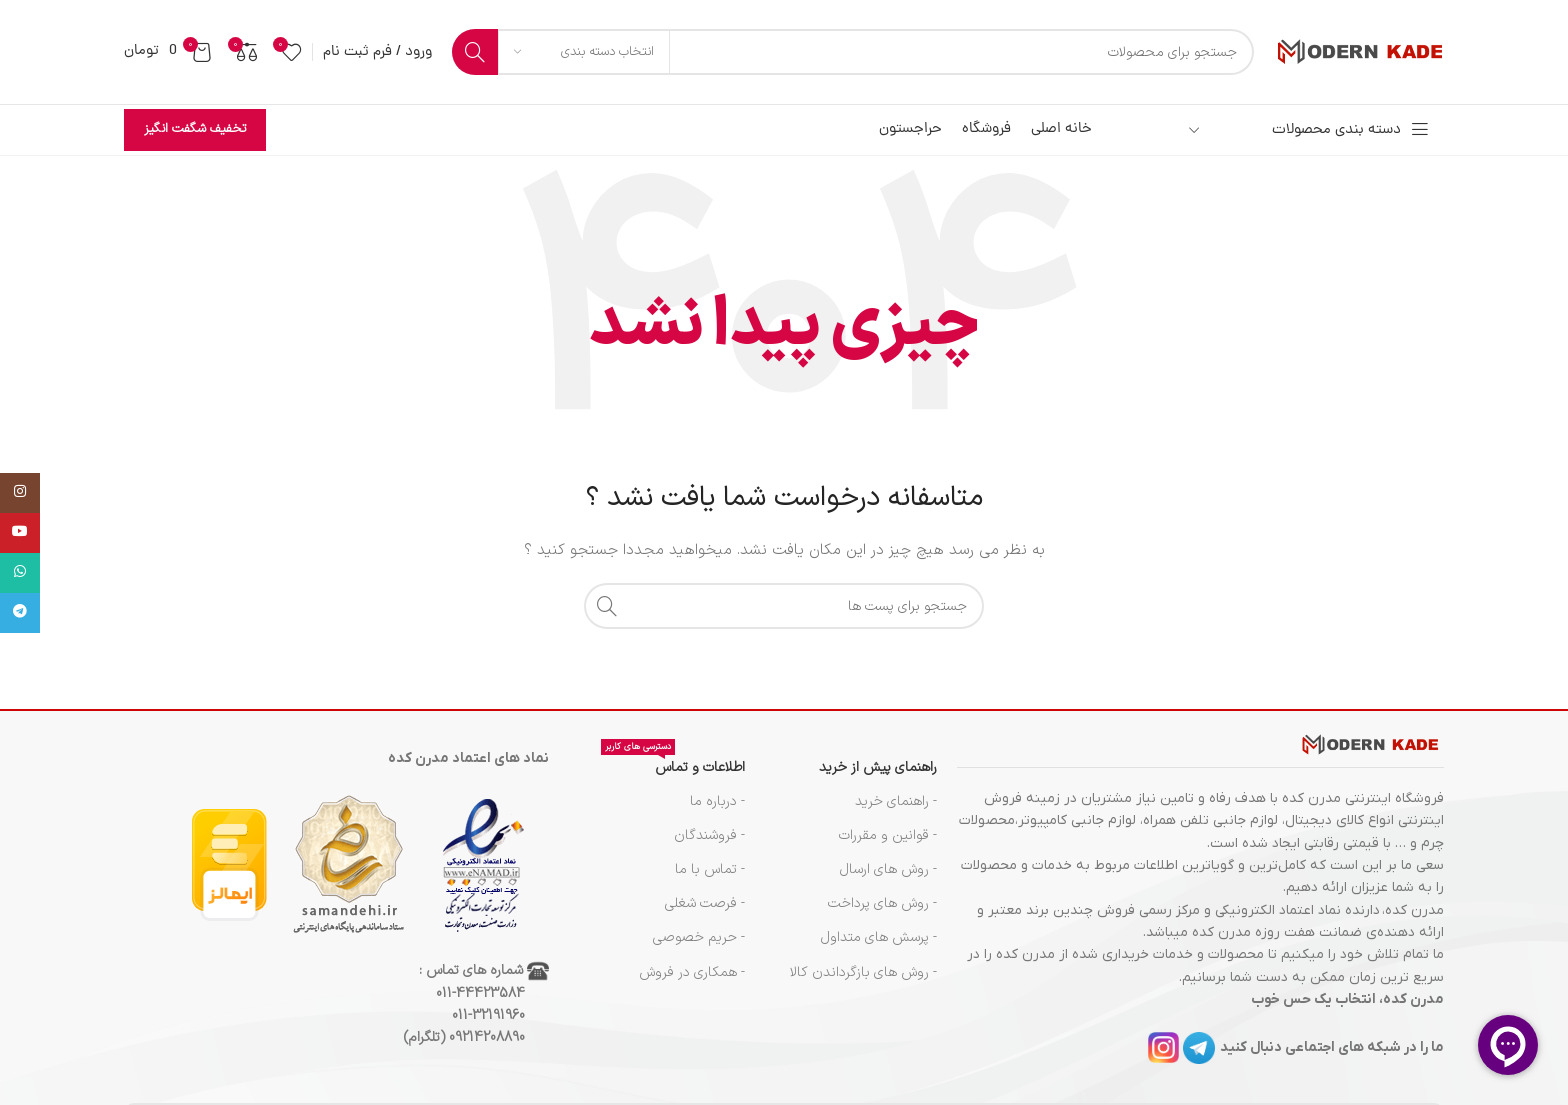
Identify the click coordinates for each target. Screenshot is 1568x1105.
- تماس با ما (710, 869)
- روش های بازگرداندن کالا (863, 972)
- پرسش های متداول (879, 937)
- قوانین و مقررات (888, 835)
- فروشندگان (709, 835)
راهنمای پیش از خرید (878, 767)
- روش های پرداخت (882, 903)
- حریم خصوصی (699, 937)
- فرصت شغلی (705, 903)
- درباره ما (717, 801)
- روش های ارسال (888, 869)
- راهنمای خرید (896, 801)
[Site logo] (1359, 51)
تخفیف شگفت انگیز (195, 129)
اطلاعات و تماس (673, 764)
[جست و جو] (853, 52)
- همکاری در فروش (692, 972)
